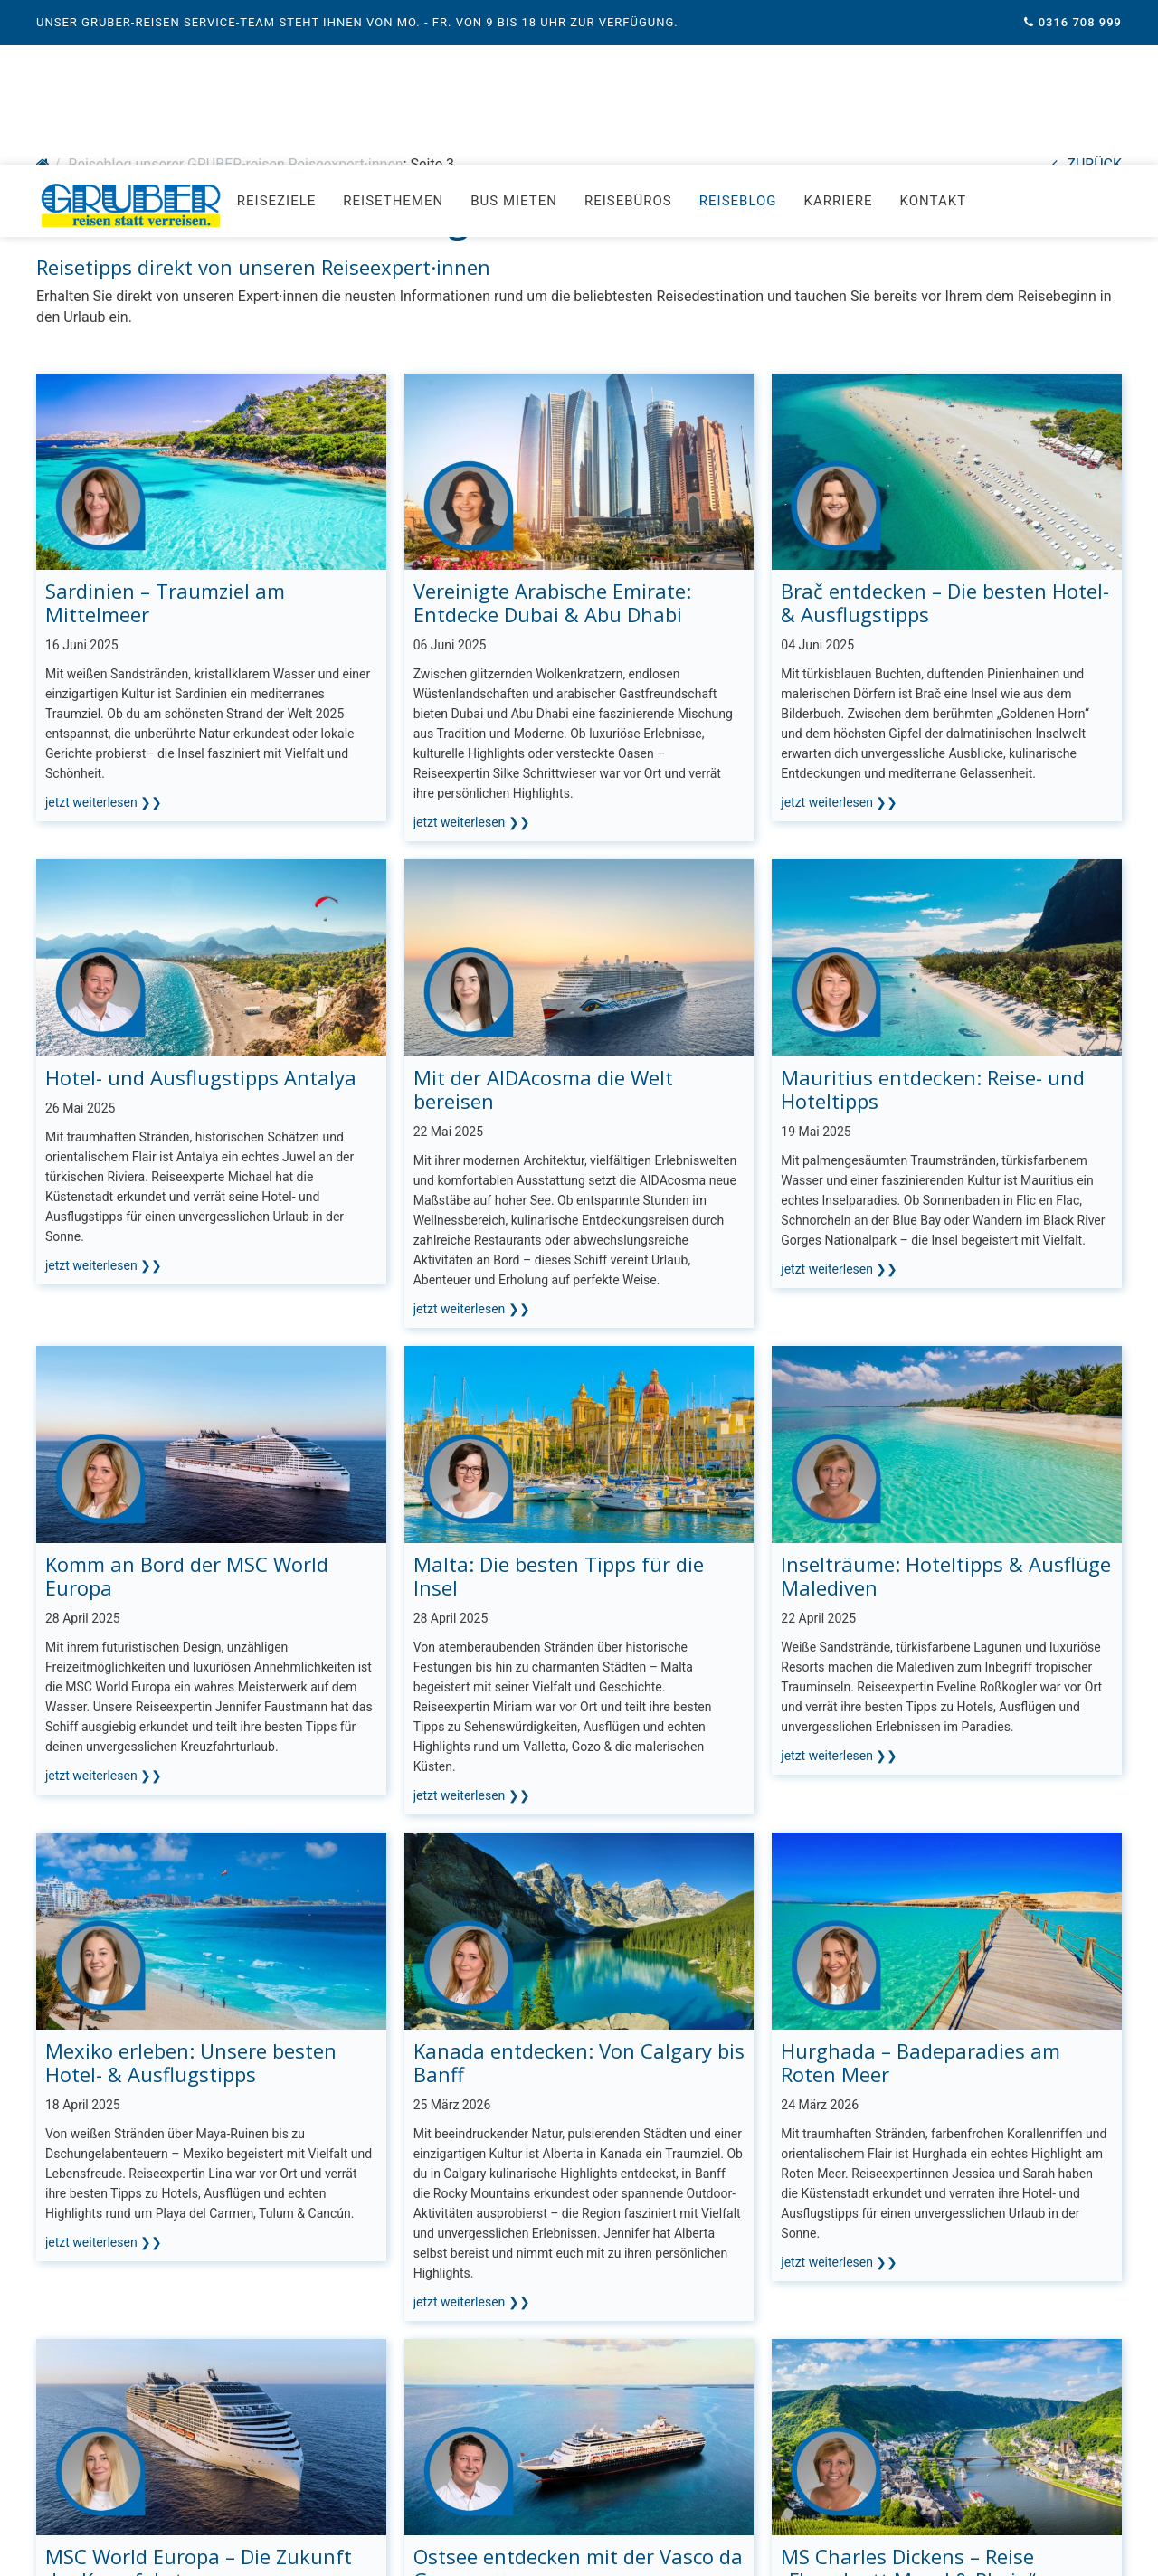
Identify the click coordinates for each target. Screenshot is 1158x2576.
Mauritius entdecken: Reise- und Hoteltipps (933, 924)
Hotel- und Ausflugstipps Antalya (200, 912)
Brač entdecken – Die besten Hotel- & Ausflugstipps (945, 437)
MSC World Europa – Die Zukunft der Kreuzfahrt (198, 2403)
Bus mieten (513, 59)
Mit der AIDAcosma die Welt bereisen (543, 924)
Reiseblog (738, 59)
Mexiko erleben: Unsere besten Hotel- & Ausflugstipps (191, 1897)
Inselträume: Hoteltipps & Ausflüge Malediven (946, 1411)
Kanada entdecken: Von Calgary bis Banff (579, 1897)
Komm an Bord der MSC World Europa (186, 1411)
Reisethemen (393, 59)
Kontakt (933, 59)
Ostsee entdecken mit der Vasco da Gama (578, 2403)
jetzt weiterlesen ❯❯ (103, 637)
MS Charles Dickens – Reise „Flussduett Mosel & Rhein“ (908, 2403)
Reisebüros (628, 59)
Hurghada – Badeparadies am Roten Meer (920, 1897)
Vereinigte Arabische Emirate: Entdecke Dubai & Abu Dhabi (552, 437)
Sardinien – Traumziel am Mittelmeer (165, 437)
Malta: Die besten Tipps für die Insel (558, 1411)
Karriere (838, 59)
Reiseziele (276, 59)
